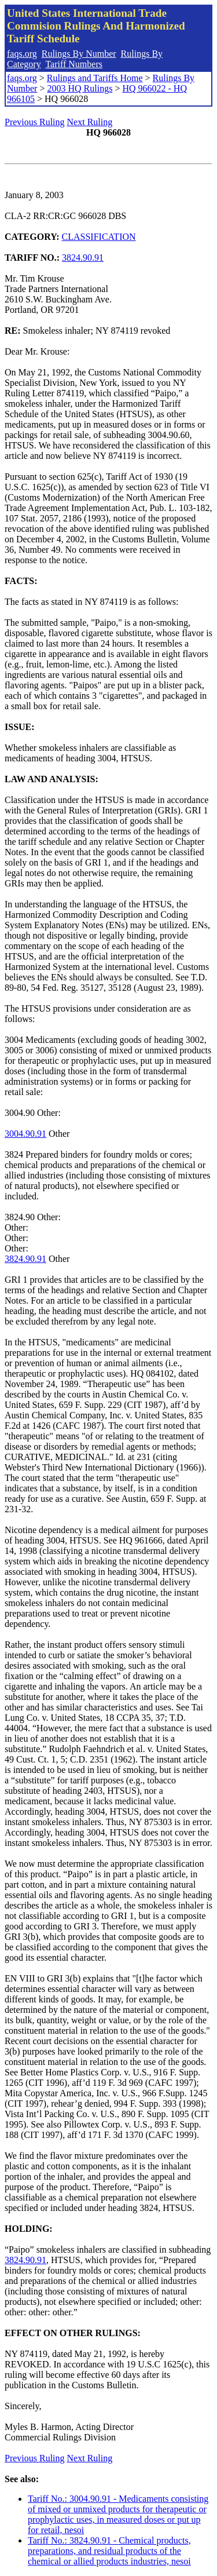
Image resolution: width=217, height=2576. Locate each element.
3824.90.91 (83, 257)
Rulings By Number (79, 54)
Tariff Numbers (73, 64)
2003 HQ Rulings (79, 88)
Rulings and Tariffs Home (95, 78)
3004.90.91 (25, 1134)
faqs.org (22, 54)
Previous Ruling (35, 122)
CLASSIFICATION (99, 237)
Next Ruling (90, 122)
